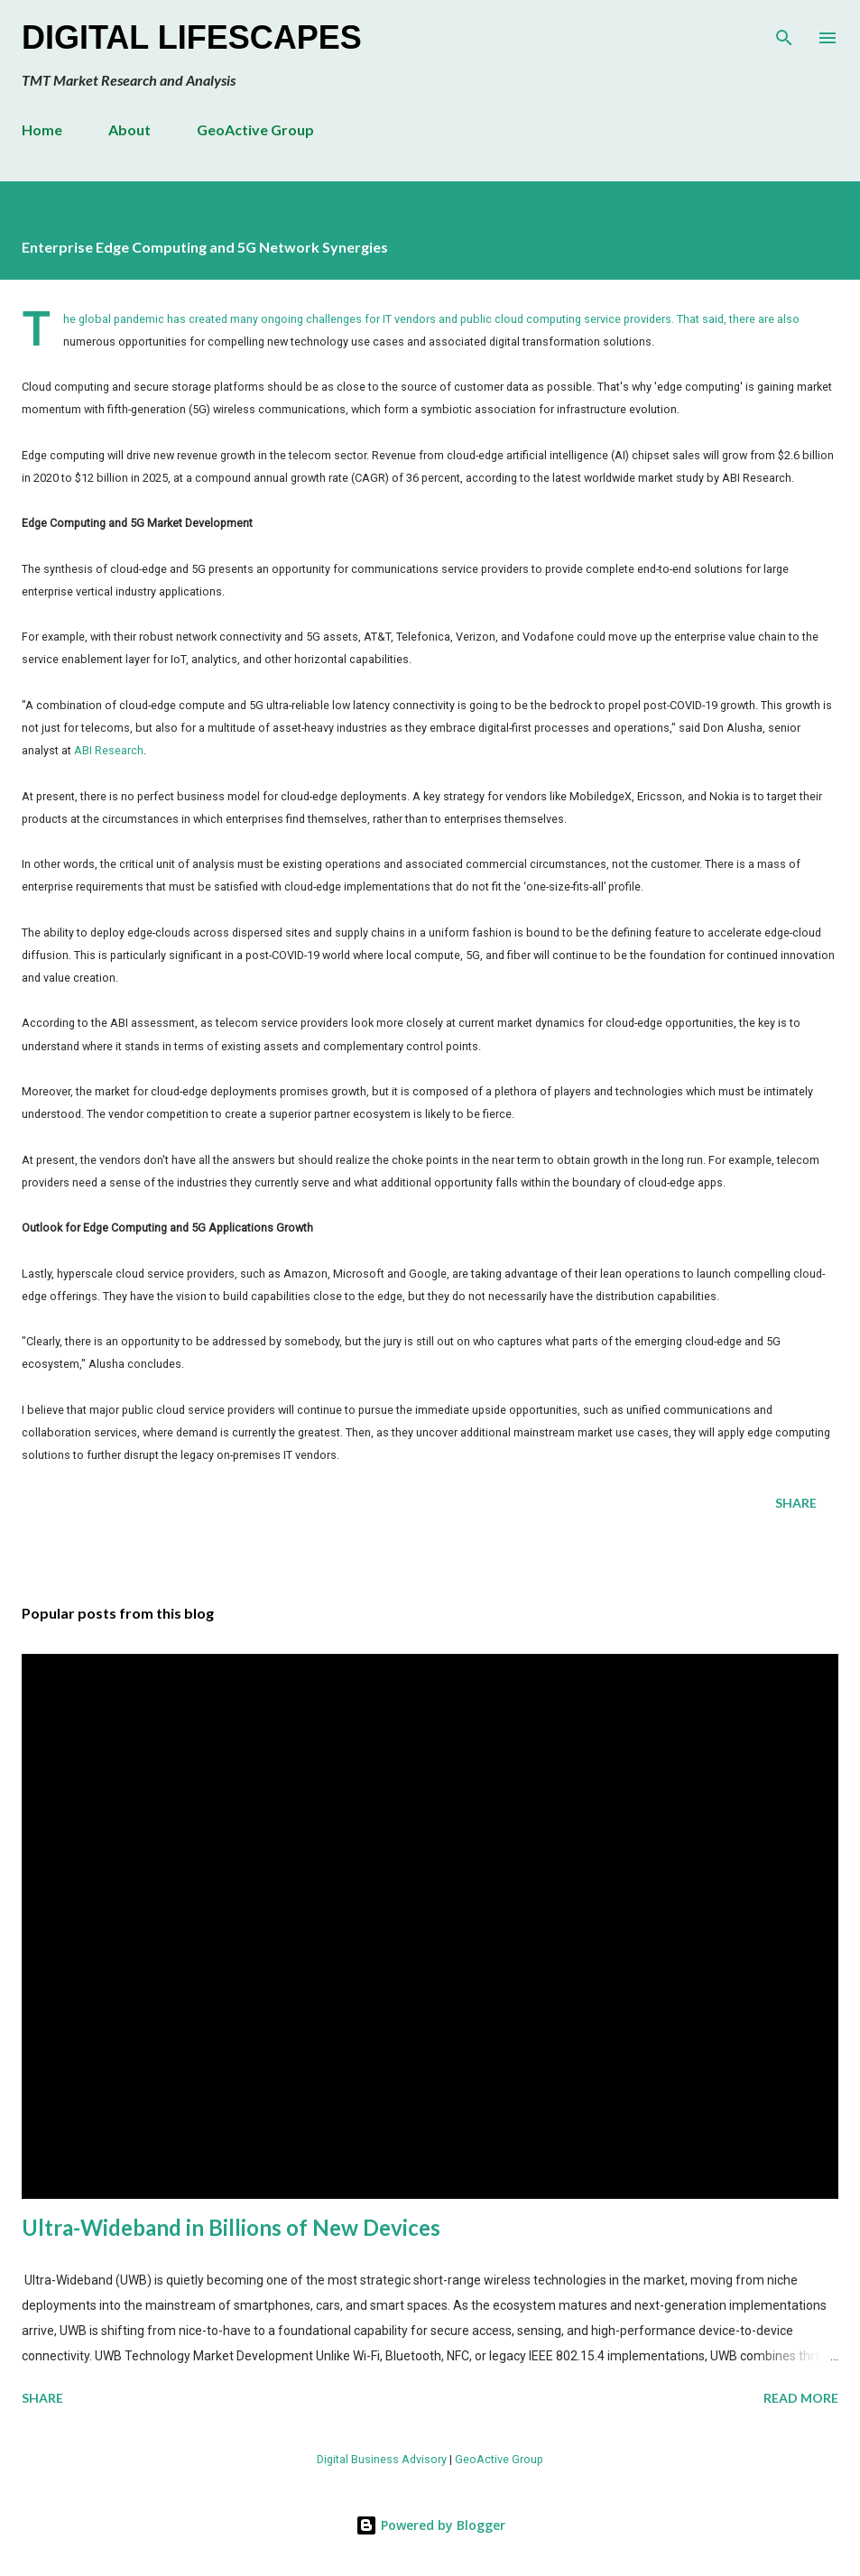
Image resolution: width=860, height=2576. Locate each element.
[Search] (784, 32)
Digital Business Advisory (382, 2459)
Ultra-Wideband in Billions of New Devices (231, 2227)
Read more (800, 2397)
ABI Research (108, 750)
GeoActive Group (255, 129)
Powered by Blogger (430, 2525)
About (129, 129)
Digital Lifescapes (192, 37)
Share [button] (796, 1502)
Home (42, 129)
